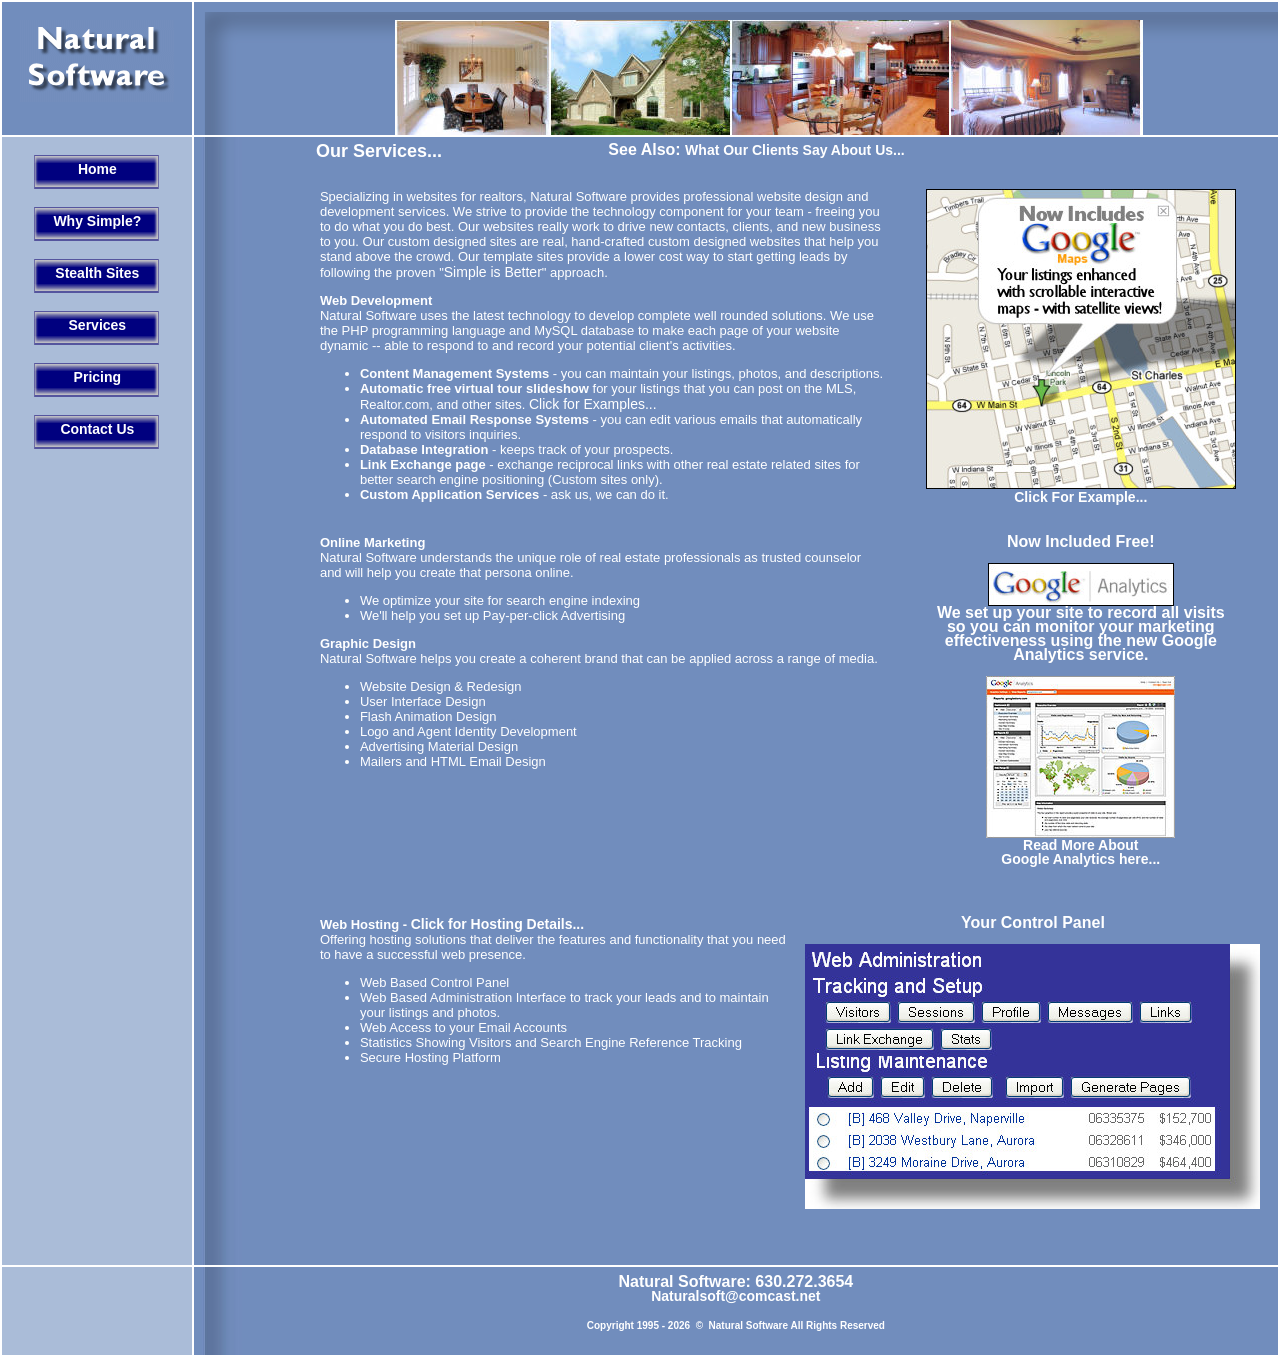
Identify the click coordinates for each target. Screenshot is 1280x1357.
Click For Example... (1080, 497)
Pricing (97, 377)
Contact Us (97, 429)
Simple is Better (493, 272)
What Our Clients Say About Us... (795, 150)
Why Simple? (97, 221)
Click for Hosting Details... (497, 924)
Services (98, 325)
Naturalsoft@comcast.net (735, 1296)
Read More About (1080, 845)
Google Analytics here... (1080, 859)
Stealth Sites (97, 273)
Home (97, 169)
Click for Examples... (593, 404)
